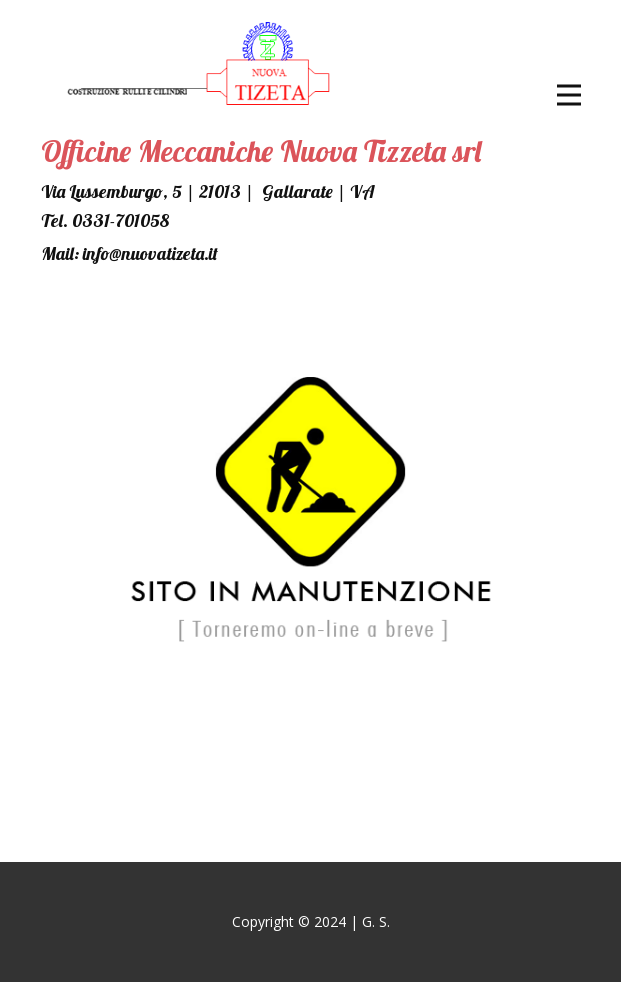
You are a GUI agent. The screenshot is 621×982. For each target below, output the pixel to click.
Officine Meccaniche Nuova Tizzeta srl (261, 151)
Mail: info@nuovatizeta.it (129, 253)
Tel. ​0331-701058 (105, 220)
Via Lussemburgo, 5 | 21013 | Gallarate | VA (208, 191)
